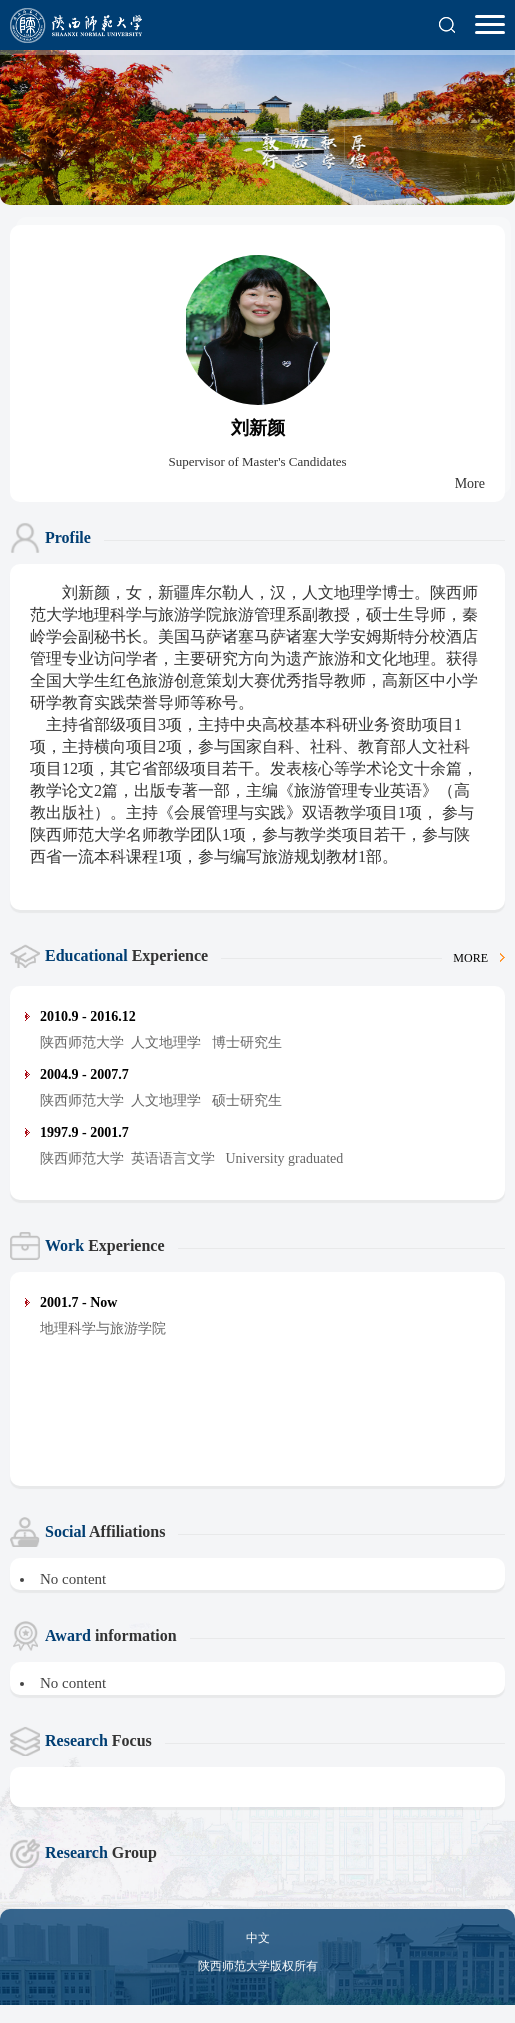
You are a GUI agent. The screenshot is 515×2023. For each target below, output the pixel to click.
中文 (258, 1938)
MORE (479, 958)
